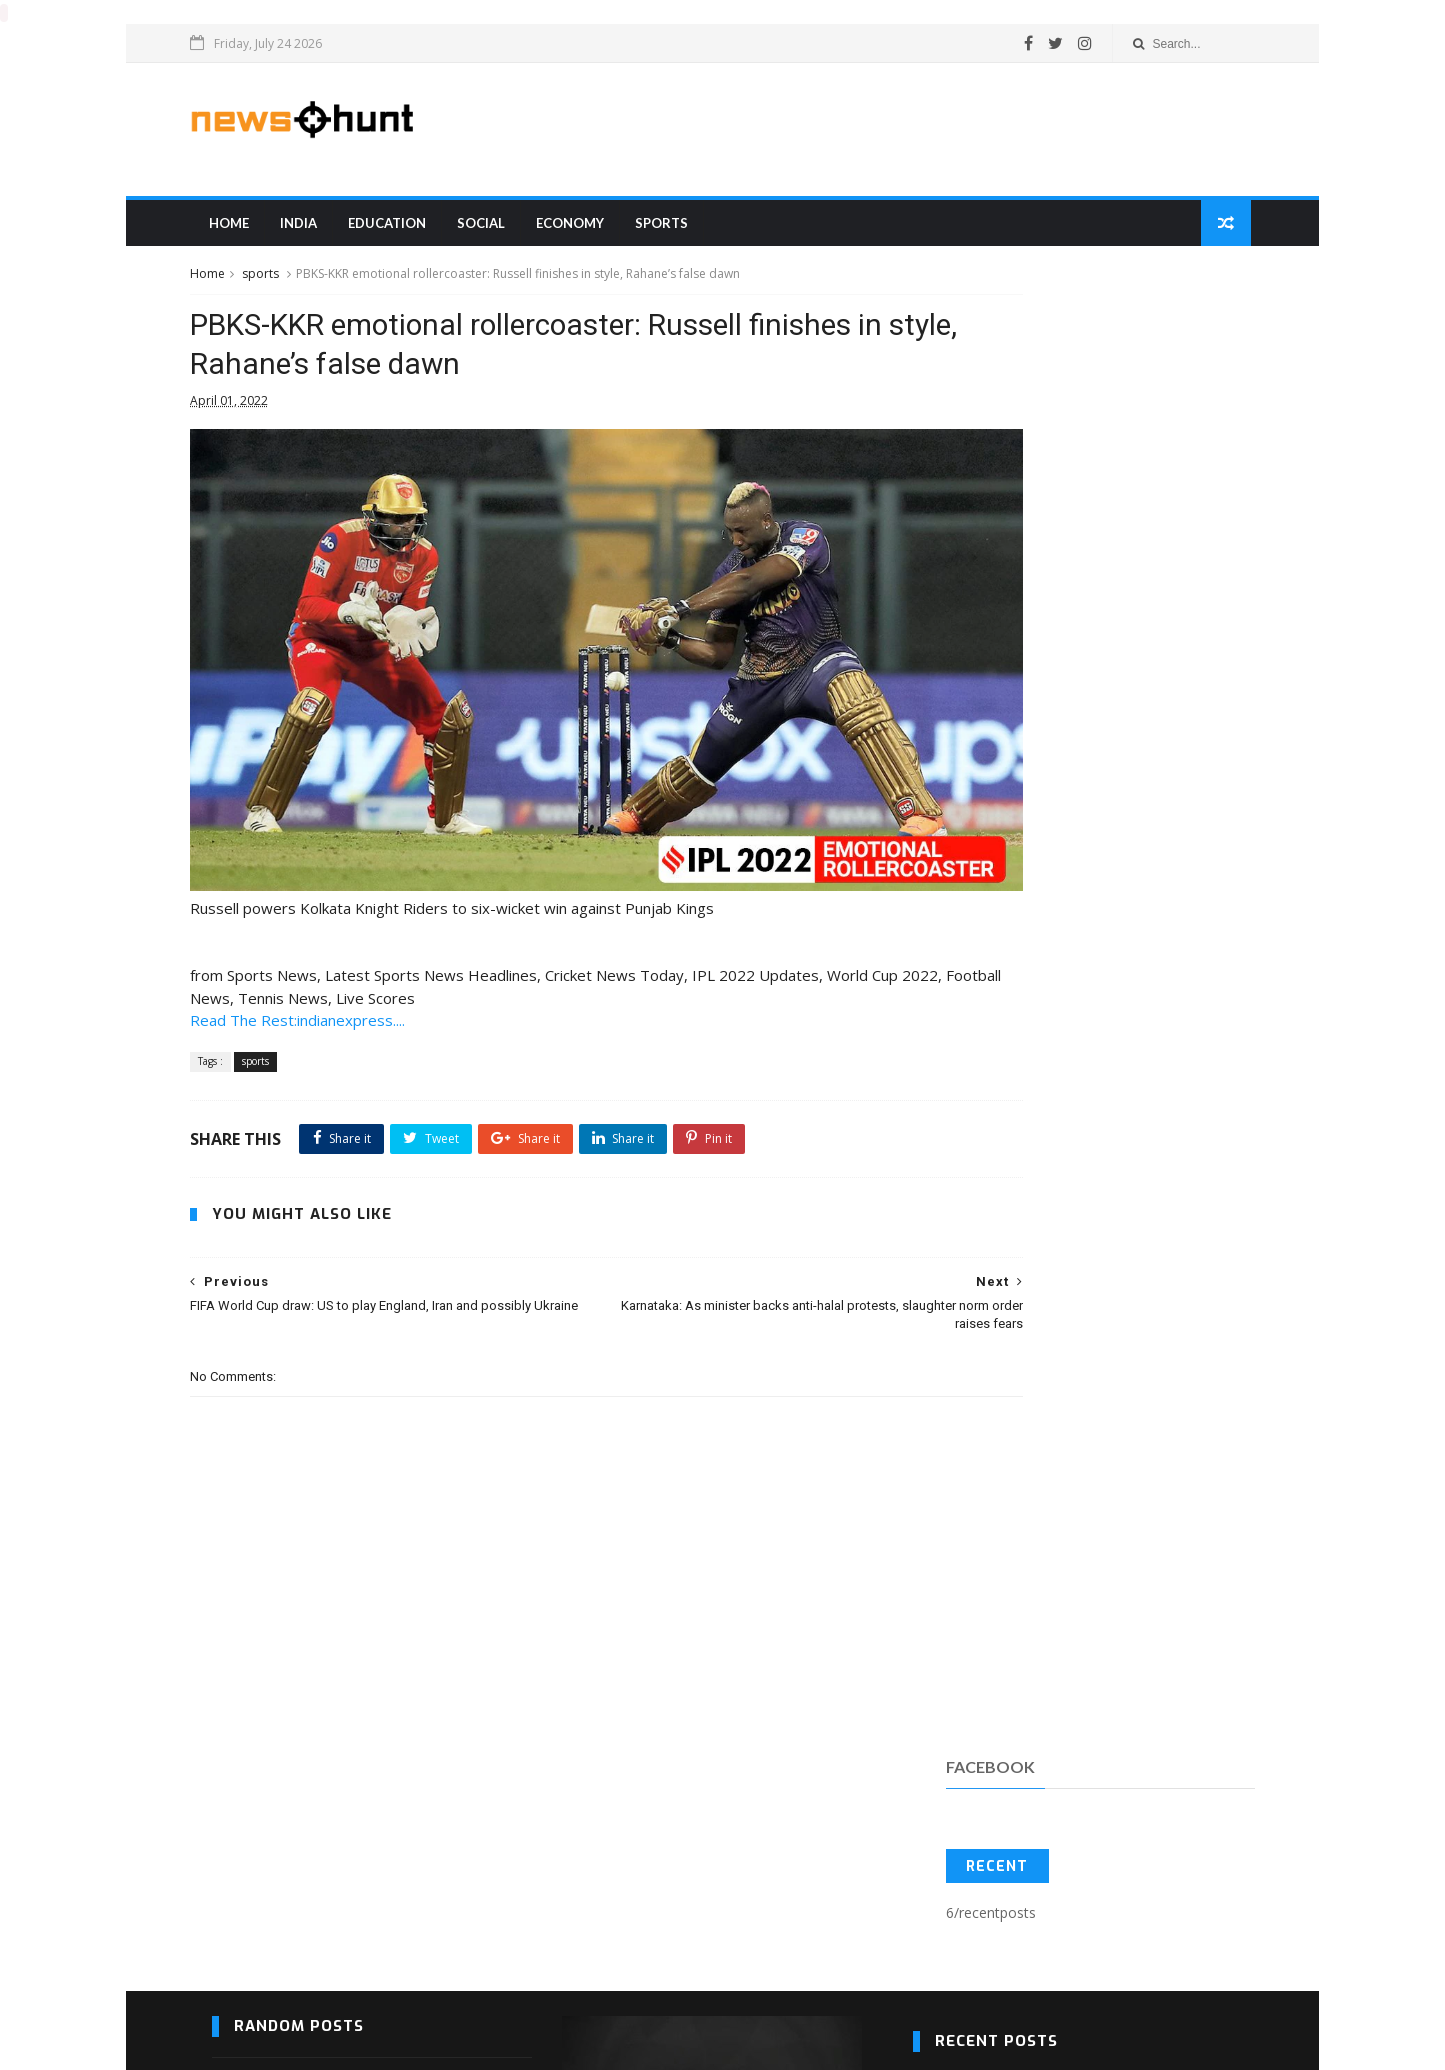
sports (679, 229)
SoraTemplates (224, 2045)
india (316, 229)
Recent (986, 418)
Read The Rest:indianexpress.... (319, 956)
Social (499, 229)
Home (247, 229)
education (405, 229)
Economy (588, 229)
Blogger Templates (243, 2045)
